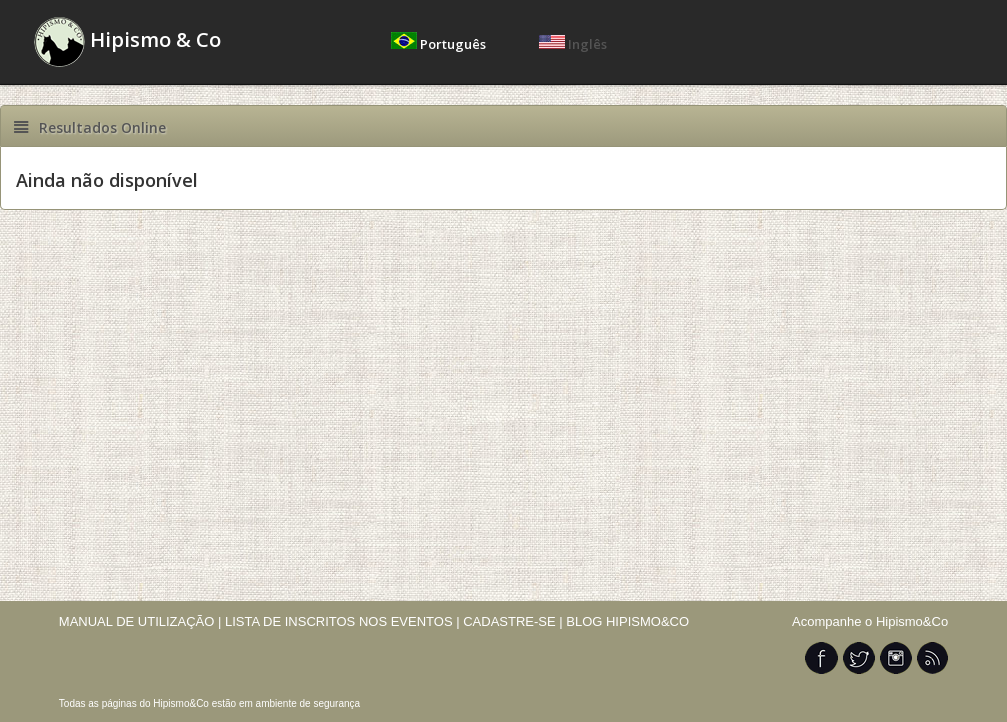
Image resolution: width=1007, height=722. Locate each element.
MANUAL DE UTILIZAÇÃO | (140, 621)
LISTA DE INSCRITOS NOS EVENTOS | (342, 621)
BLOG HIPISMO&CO (627, 621)
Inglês (573, 44)
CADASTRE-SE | (514, 621)
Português (440, 44)
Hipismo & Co (127, 42)
